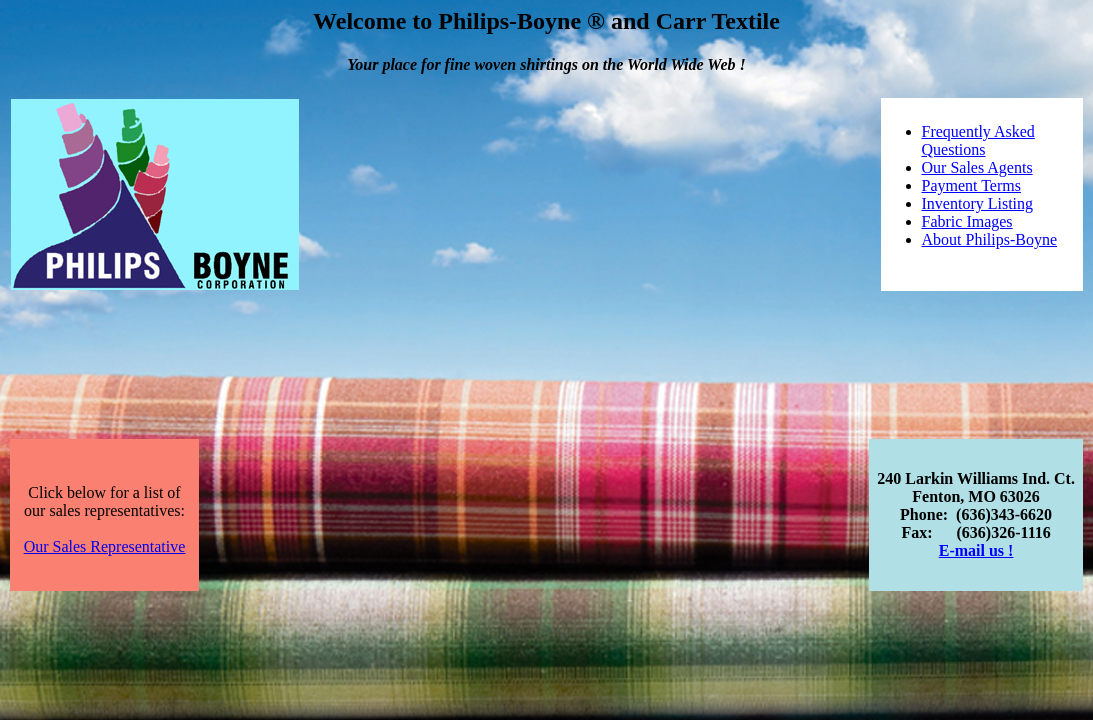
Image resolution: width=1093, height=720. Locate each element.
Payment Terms (971, 185)
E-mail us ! (976, 550)
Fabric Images (967, 221)
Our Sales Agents (977, 167)
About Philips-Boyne (990, 239)
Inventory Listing (978, 203)
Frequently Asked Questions (978, 140)
